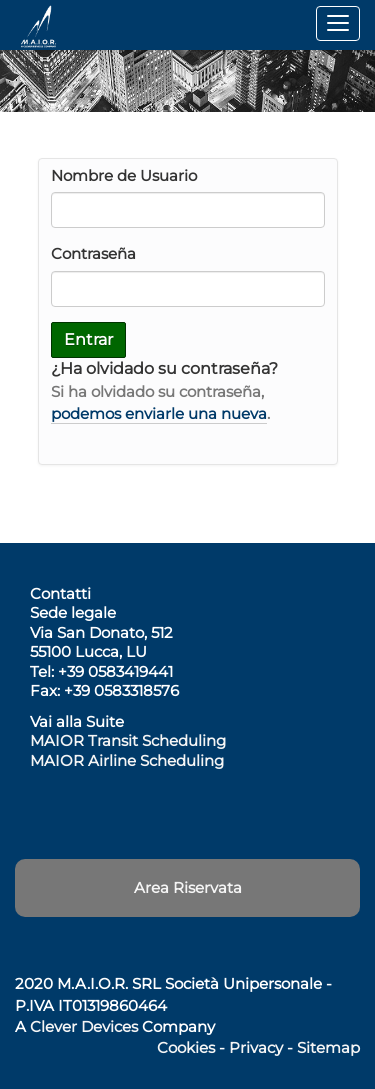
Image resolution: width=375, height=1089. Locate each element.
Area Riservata (188, 887)
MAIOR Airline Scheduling (127, 760)
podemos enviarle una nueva (159, 413)
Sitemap (328, 1047)
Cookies (186, 1047)
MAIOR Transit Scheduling (128, 740)
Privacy (256, 1047)
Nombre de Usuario (124, 175)
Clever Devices (84, 1026)
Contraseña (93, 253)
